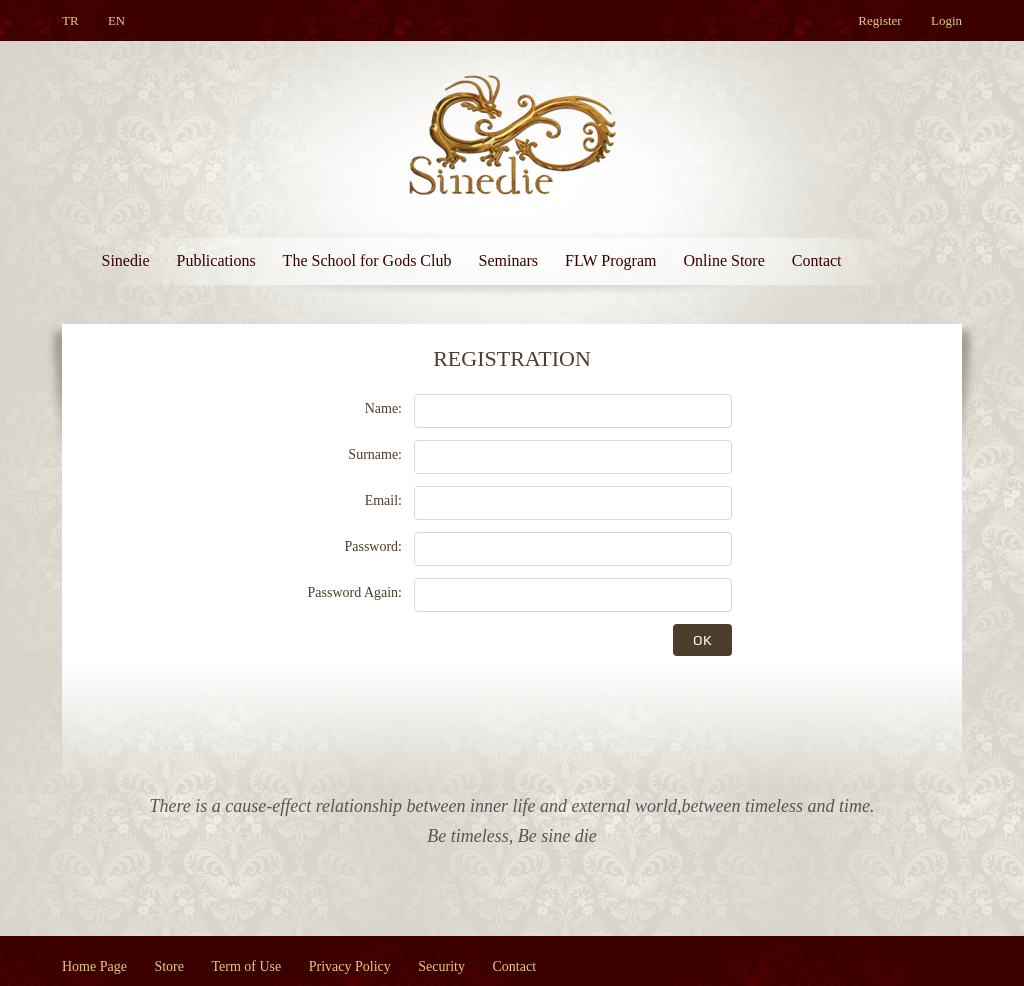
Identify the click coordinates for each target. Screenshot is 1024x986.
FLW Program (610, 260)
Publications (216, 260)
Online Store (723, 260)
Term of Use (247, 966)
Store (169, 966)
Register (879, 20)
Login (946, 20)
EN (116, 20)
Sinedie (126, 260)
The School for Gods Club (367, 260)
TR (70, 20)
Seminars (508, 260)
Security (441, 966)
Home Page (94, 966)
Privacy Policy (350, 966)
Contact (817, 260)
